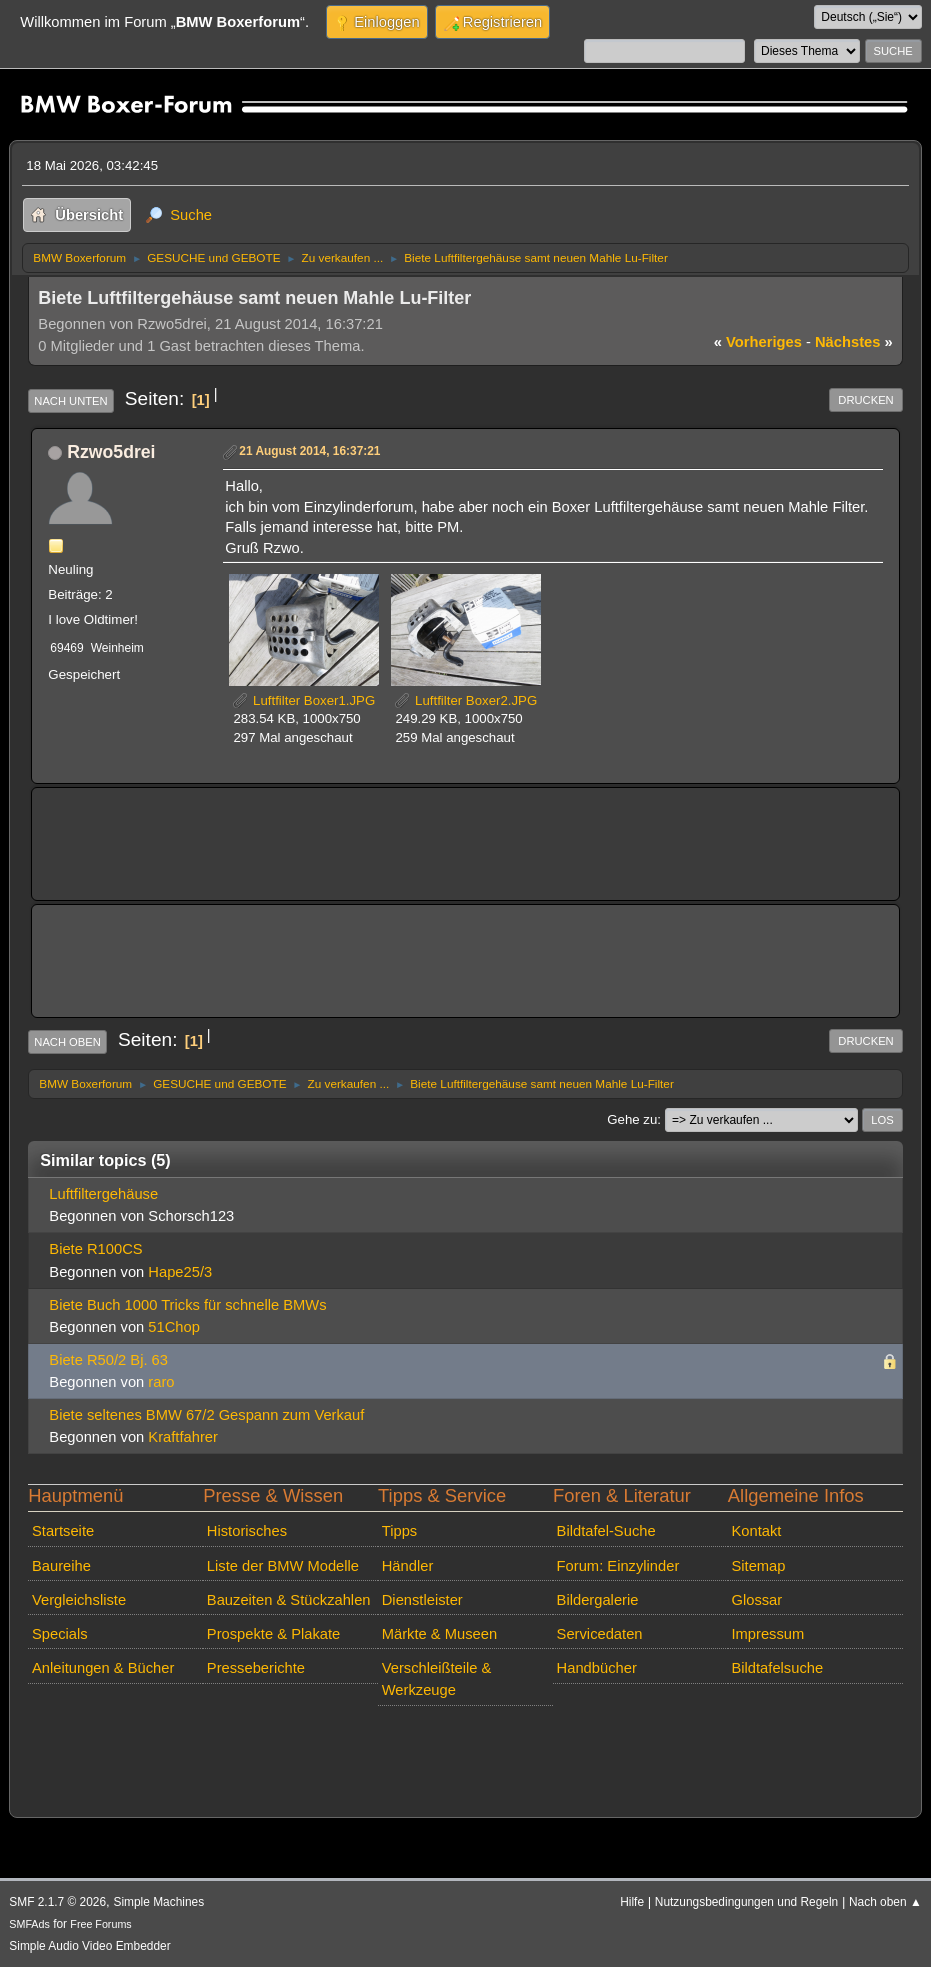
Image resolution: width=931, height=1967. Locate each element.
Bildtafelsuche (777, 1668)
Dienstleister (422, 1600)
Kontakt (756, 1531)
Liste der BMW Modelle (283, 1566)
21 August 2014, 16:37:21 (309, 451)
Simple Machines (158, 1902)
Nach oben (67, 1042)
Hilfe (632, 1902)
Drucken (865, 400)
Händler (408, 1566)
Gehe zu (632, 1119)
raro (161, 1382)
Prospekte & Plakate (273, 1634)
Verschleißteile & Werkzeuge (437, 1679)
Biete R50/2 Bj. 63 (108, 1360)
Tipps (399, 1531)
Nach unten (70, 401)
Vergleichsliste (79, 1600)
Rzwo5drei (111, 452)
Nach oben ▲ (885, 1902)
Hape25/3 (180, 1272)
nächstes (854, 342)
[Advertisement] (412, 830)
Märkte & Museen (439, 1634)
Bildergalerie (598, 1600)
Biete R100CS (95, 1249)
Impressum (767, 1634)
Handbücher (597, 1668)
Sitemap (758, 1566)
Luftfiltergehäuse (103, 1194)
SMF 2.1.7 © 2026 (57, 1902)
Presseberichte (256, 1668)
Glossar (756, 1600)
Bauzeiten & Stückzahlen (289, 1600)
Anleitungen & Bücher (103, 1668)
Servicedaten (600, 1634)
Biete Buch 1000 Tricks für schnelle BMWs (187, 1305)
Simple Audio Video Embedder (89, 1946)
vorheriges (758, 342)
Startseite (63, 1531)
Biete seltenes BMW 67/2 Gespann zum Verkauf (206, 1415)
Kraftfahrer (183, 1437)
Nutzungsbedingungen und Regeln (746, 1902)
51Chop (174, 1327)
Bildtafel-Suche (606, 1531)
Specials (60, 1634)
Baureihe (61, 1566)
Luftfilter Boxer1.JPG (304, 700)
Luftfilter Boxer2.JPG (466, 700)
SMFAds (29, 1924)
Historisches (247, 1531)
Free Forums (100, 1924)
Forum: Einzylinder (618, 1566)
